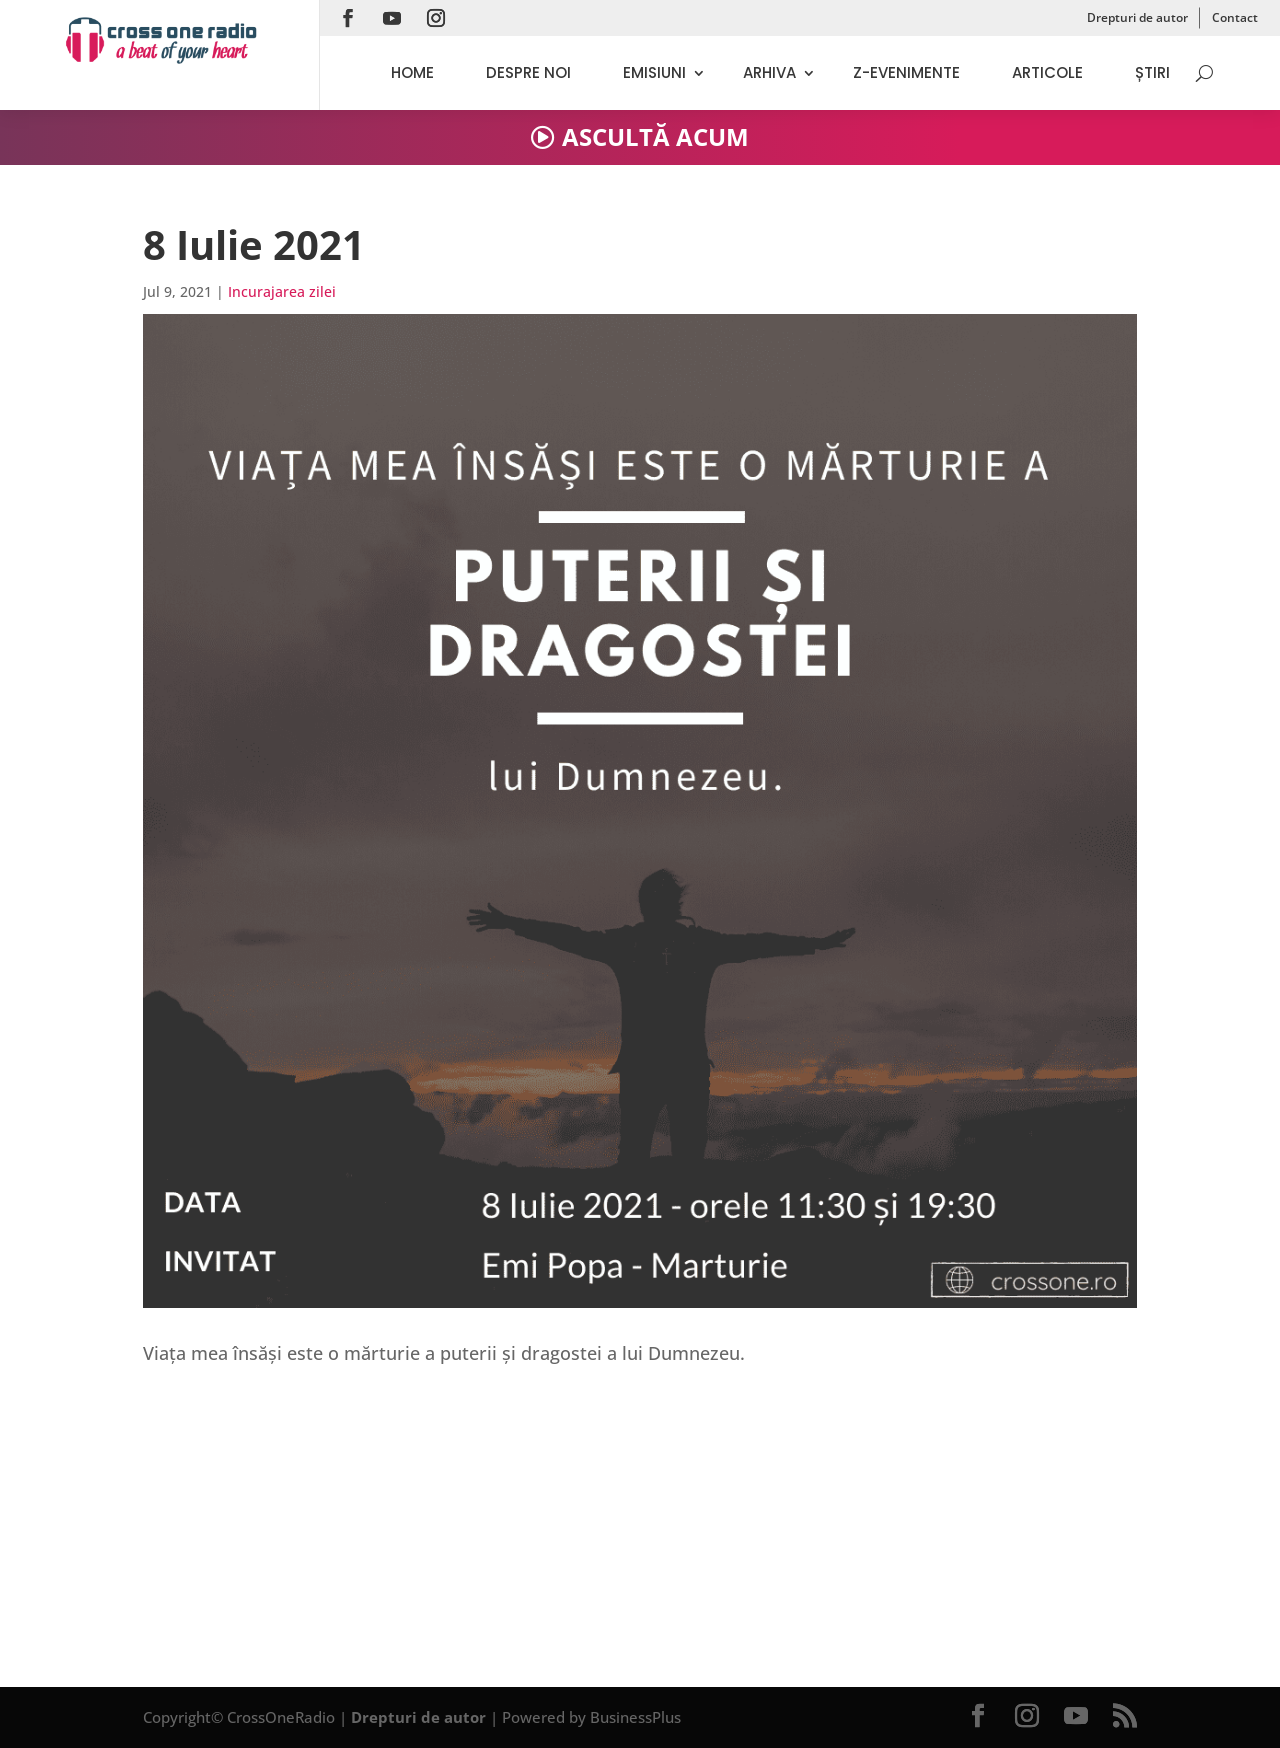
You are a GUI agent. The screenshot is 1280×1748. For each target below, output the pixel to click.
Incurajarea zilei (282, 291)
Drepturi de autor (1137, 17)
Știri (1152, 72)
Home (412, 72)
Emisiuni (654, 72)
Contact (1235, 17)
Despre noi (528, 72)
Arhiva (769, 72)
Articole (1047, 72)
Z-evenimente (906, 72)
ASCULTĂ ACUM (655, 136)
